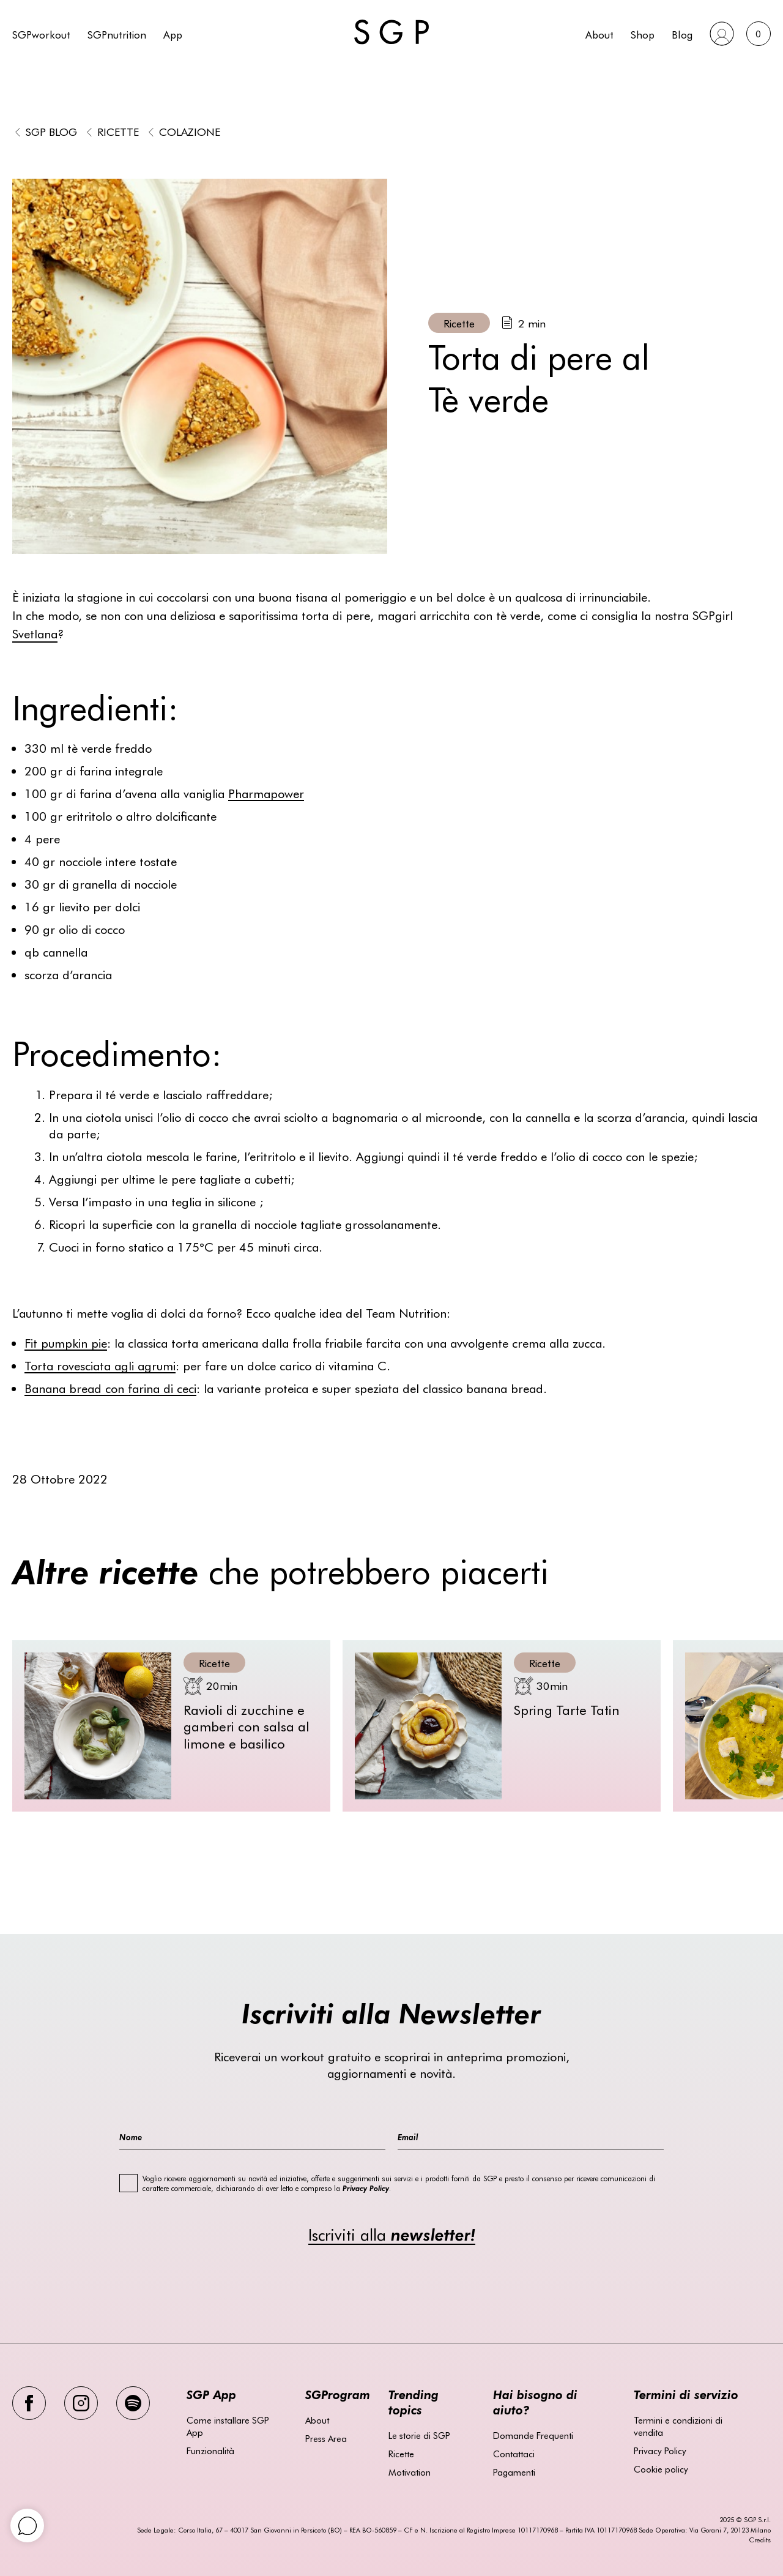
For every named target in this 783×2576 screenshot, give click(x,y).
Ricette (118, 131)
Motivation (409, 2472)
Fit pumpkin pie (65, 1342)
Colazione (189, 131)
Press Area (326, 2438)
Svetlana (35, 633)
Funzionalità (210, 2450)
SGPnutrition (116, 34)
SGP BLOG (51, 131)
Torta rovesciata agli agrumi (100, 1365)
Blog (682, 34)
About (599, 34)
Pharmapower (266, 793)
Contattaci (514, 2453)
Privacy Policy (660, 2450)
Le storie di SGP (419, 2435)
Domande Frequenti (533, 2435)
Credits (760, 2539)
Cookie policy (661, 2469)
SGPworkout (41, 34)
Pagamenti (514, 2472)
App (172, 34)
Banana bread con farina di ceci (110, 1387)
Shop (643, 34)
